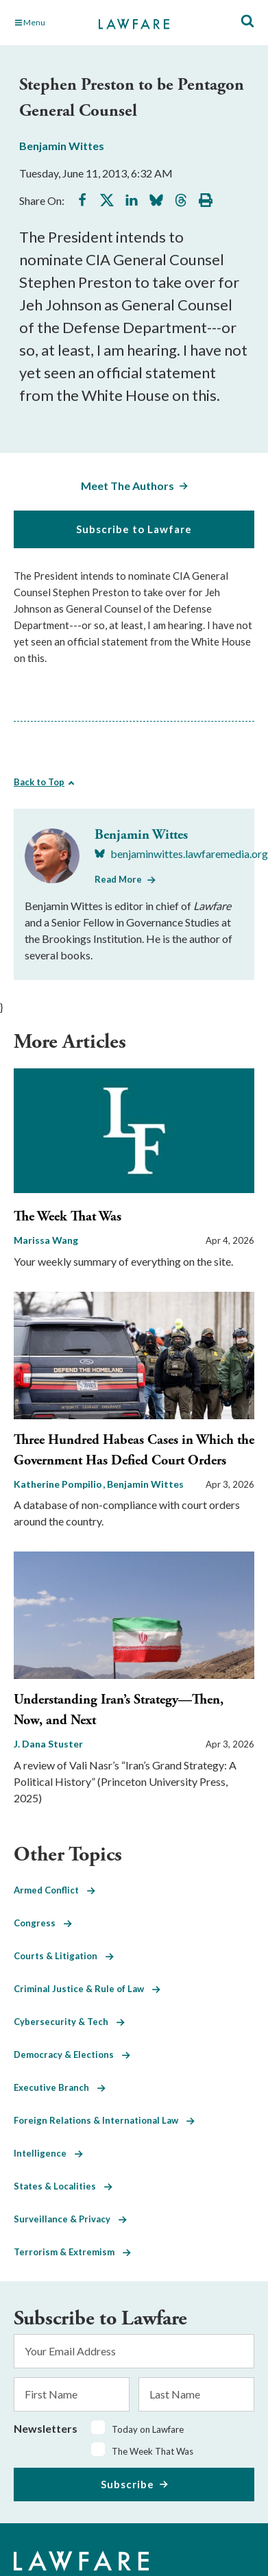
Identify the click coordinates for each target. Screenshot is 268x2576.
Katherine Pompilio (59, 1484)
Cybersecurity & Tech (69, 2021)
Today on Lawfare (148, 2429)
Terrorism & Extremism (72, 2251)
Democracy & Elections (72, 2054)
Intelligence (48, 2153)
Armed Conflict (54, 1890)
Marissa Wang (46, 1240)
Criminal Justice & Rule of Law (87, 1988)
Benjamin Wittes (61, 145)
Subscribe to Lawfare (134, 529)
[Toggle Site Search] (247, 21)
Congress (43, 1922)
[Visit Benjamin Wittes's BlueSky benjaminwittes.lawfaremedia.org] (181, 854)
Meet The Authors (127, 485)
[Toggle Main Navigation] (49, 22)
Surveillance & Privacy (70, 2218)
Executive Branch (60, 2087)
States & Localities (63, 2186)
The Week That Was (67, 1216)
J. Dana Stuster (48, 1744)
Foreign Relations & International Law (104, 2120)
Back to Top (39, 781)
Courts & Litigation (64, 1955)
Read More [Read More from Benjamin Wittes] (118, 879)
